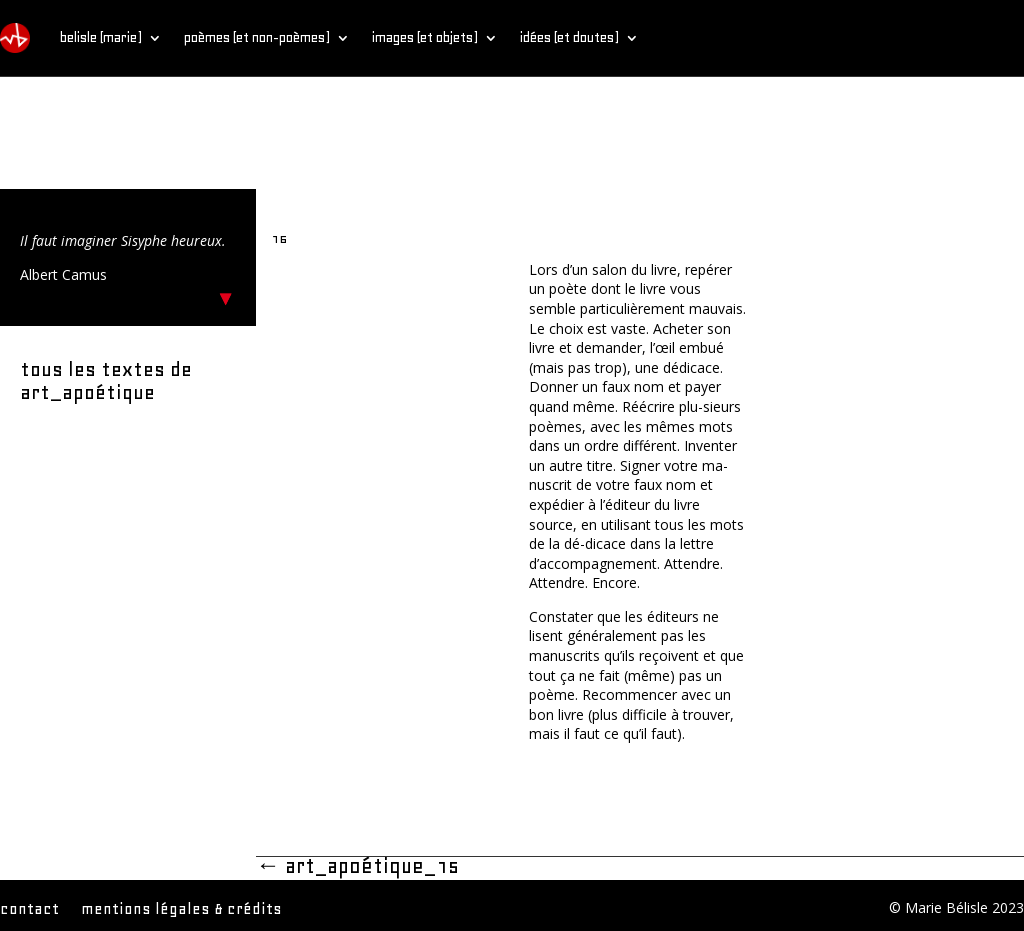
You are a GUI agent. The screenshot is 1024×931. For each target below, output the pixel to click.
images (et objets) (425, 37)
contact (29, 910)
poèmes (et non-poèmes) (257, 37)
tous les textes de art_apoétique (106, 381)
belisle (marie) (101, 37)
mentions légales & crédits (181, 910)
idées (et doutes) (569, 37)
